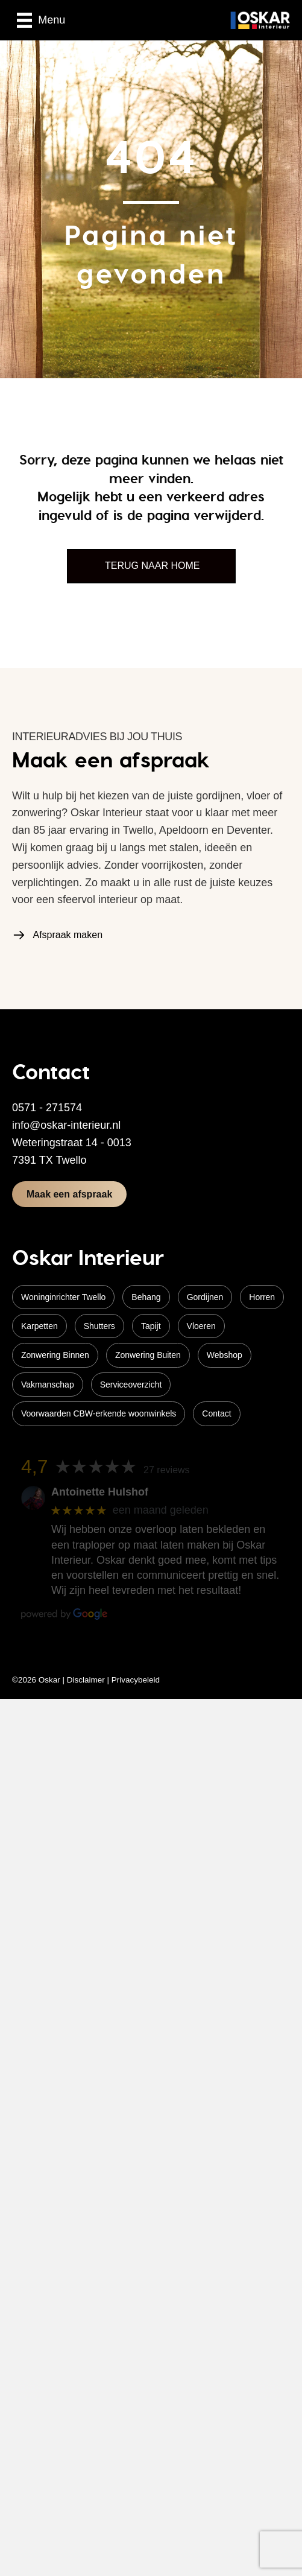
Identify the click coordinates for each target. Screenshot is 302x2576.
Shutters (99, 1326)
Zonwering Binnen (55, 1355)
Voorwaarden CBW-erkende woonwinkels (98, 1413)
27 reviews (166, 1470)
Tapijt (151, 1326)
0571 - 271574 (47, 1108)
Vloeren (201, 1326)
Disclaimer (86, 1679)
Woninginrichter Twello (63, 1297)
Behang (145, 1297)
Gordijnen (205, 1297)
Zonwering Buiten (148, 1355)
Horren (262, 1297)
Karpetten (39, 1326)
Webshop (224, 1355)
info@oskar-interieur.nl (66, 1125)
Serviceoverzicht (131, 1384)
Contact (216, 1413)
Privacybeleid (136, 1679)
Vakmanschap (47, 1384)
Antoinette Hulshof (99, 1492)
